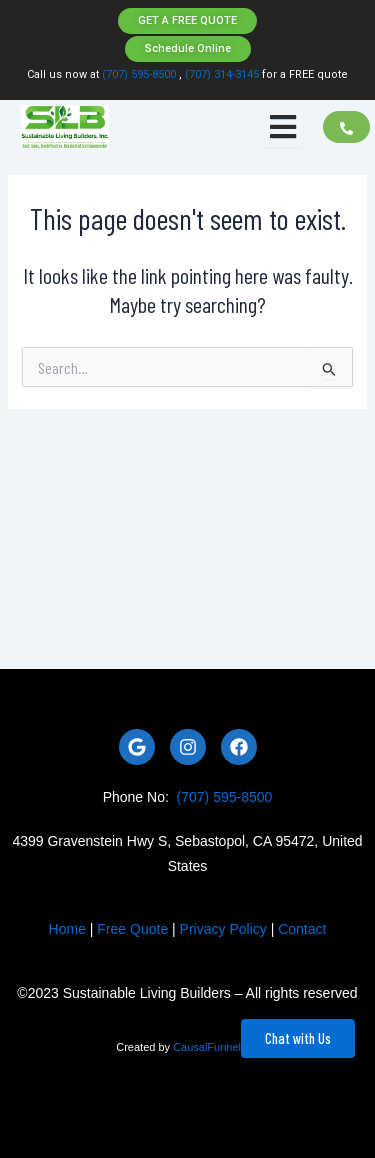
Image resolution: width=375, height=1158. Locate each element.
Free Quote (132, 929)
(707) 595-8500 (139, 74)
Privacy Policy (223, 929)
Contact (302, 929)
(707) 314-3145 (220, 74)
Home (67, 929)
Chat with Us (298, 1038)
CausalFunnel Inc (216, 1047)
